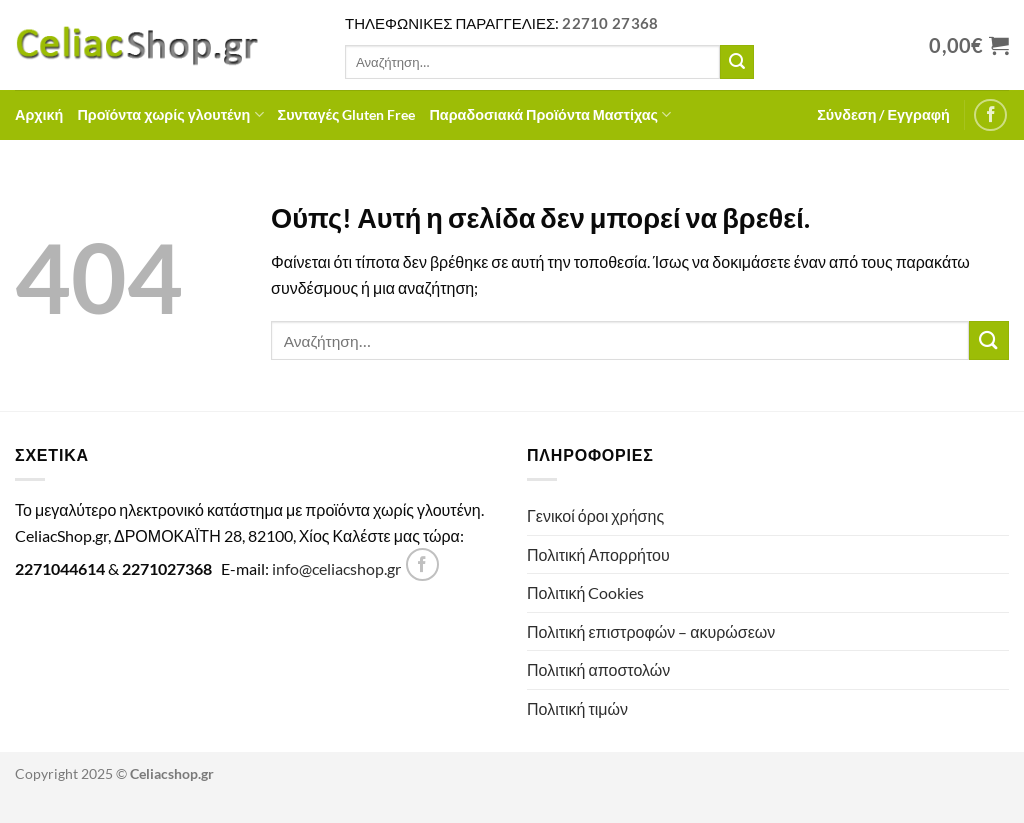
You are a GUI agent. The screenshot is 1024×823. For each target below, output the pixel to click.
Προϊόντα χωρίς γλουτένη (170, 114)
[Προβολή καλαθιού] (969, 45)
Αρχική (39, 114)
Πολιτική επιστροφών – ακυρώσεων (651, 631)
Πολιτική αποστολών (598, 669)
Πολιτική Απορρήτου (598, 554)
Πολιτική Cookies (585, 592)
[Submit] (737, 62)
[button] (883, 115)
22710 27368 (610, 23)
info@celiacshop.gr (336, 568)
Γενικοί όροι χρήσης (595, 515)
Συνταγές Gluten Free (347, 114)
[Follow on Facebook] (990, 115)
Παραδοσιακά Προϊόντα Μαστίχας (550, 114)
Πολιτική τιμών (577, 708)
